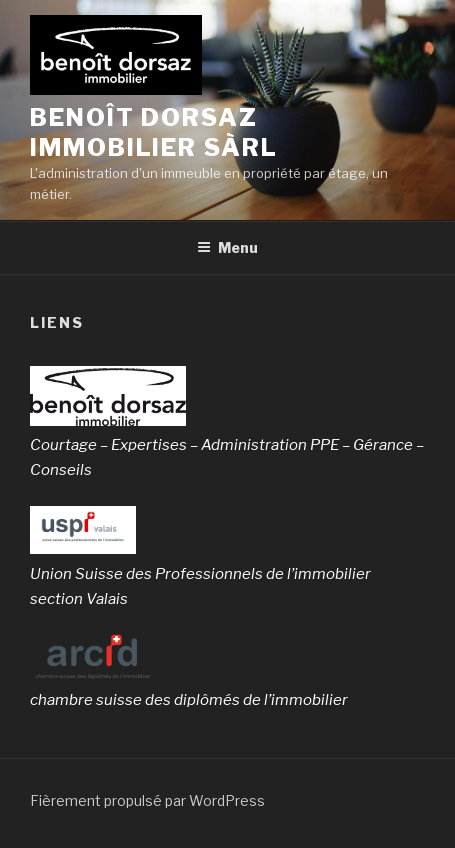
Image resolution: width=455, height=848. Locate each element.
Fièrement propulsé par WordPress (147, 800)
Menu (227, 247)
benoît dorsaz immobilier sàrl (154, 132)
